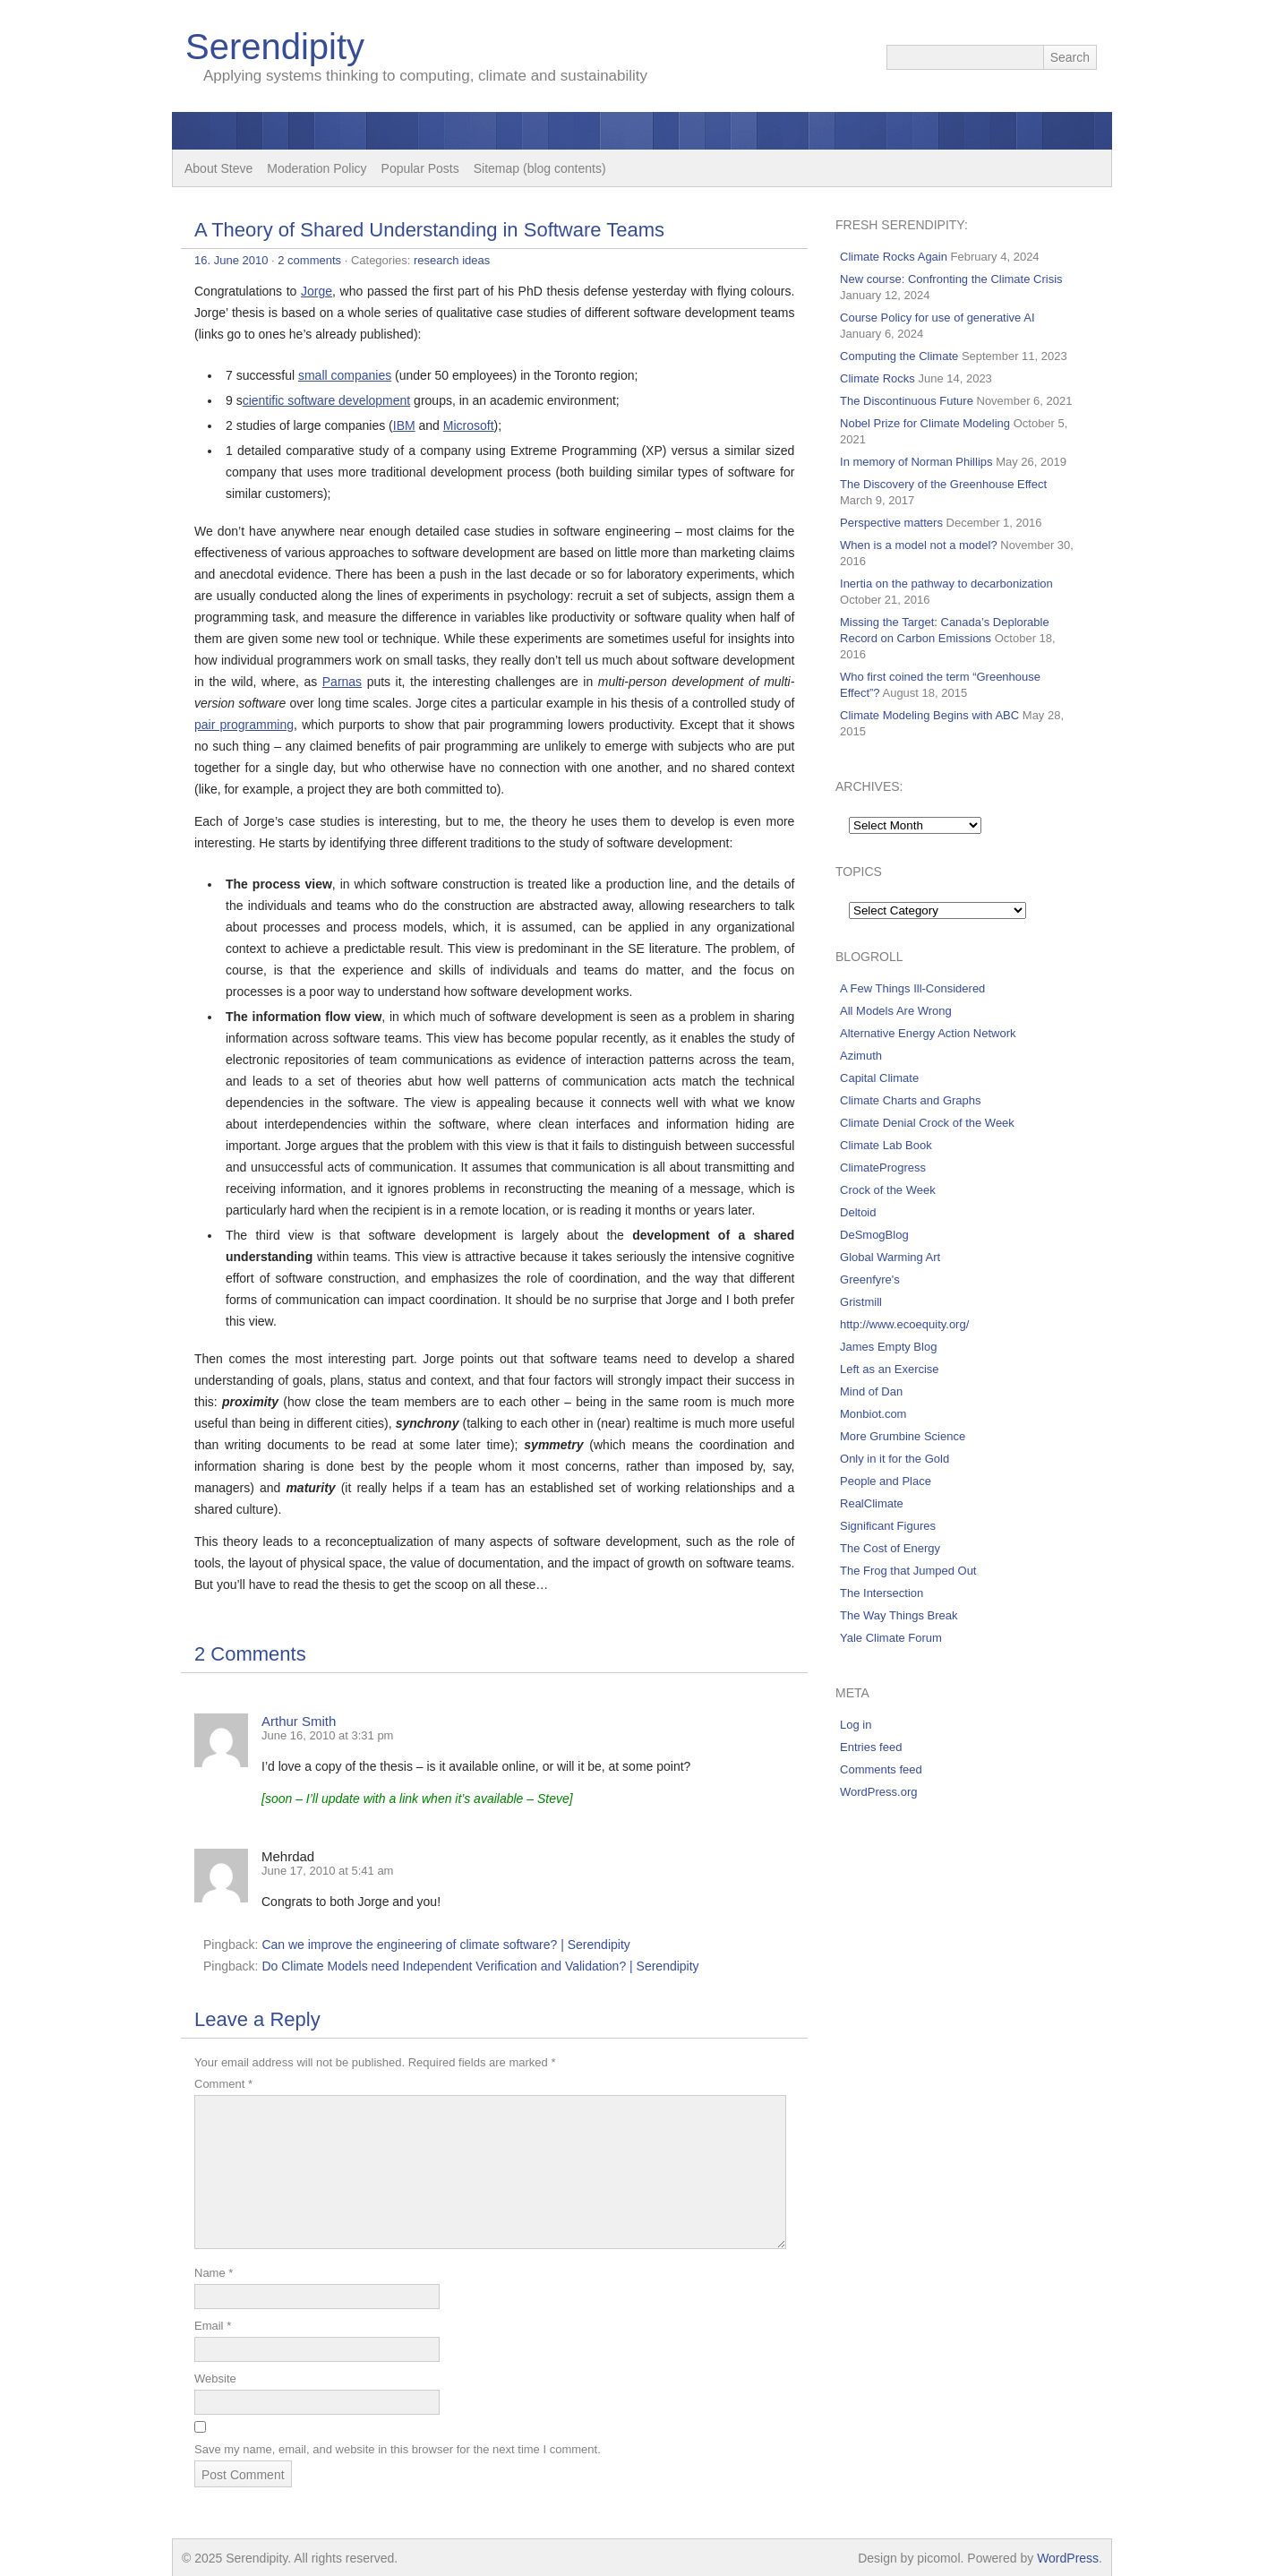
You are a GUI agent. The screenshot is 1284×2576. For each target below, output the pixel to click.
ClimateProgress (883, 1167)
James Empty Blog (888, 1346)
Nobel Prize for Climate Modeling (925, 423)
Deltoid (858, 1212)
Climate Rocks (877, 378)
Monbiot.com (873, 1414)
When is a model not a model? (918, 545)
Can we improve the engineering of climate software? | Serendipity (445, 1944)
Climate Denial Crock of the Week (927, 1122)
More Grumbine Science (902, 1436)
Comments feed (881, 1769)
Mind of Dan (871, 1391)
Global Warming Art (890, 1257)
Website (215, 2378)
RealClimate (871, 1503)
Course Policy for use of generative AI (937, 317)
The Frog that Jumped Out (908, 1570)
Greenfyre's (870, 1279)
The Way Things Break (899, 1615)
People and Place (885, 1481)
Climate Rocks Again (893, 256)
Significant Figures (888, 1526)
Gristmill (861, 1302)
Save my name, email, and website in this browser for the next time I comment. (397, 2449)
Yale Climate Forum (891, 1637)
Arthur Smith (298, 1721)
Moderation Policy (316, 168)
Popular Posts (420, 168)
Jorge (316, 291)
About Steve (218, 168)
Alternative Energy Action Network (928, 1033)
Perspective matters (891, 522)
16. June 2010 (231, 260)
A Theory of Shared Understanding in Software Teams (429, 230)
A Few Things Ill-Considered (912, 988)
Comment (223, 2084)
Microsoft (468, 425)
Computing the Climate (899, 356)
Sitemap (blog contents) (540, 168)
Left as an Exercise (889, 1369)
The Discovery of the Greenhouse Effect (943, 484)
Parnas (342, 681)
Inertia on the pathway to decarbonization (946, 583)
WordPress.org (878, 1792)
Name (213, 2273)
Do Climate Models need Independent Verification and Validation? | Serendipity (479, 1966)
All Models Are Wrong (896, 1011)
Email (212, 2325)
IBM (404, 425)
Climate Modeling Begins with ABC (929, 715)
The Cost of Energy (890, 1548)
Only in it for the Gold (894, 1458)
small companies (344, 375)
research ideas (452, 260)
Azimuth (861, 1055)
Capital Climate (879, 1078)
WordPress (1068, 2558)
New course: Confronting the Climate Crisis (951, 279)
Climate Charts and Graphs (910, 1100)
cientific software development (327, 400)
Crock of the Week (888, 1190)
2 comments (309, 260)
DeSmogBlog (874, 1234)
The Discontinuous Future (906, 401)
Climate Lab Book (886, 1145)
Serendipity (274, 46)
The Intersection (881, 1593)
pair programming (244, 724)
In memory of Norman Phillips (916, 461)
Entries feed (871, 1747)
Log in (855, 1724)
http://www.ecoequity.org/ (904, 1324)
